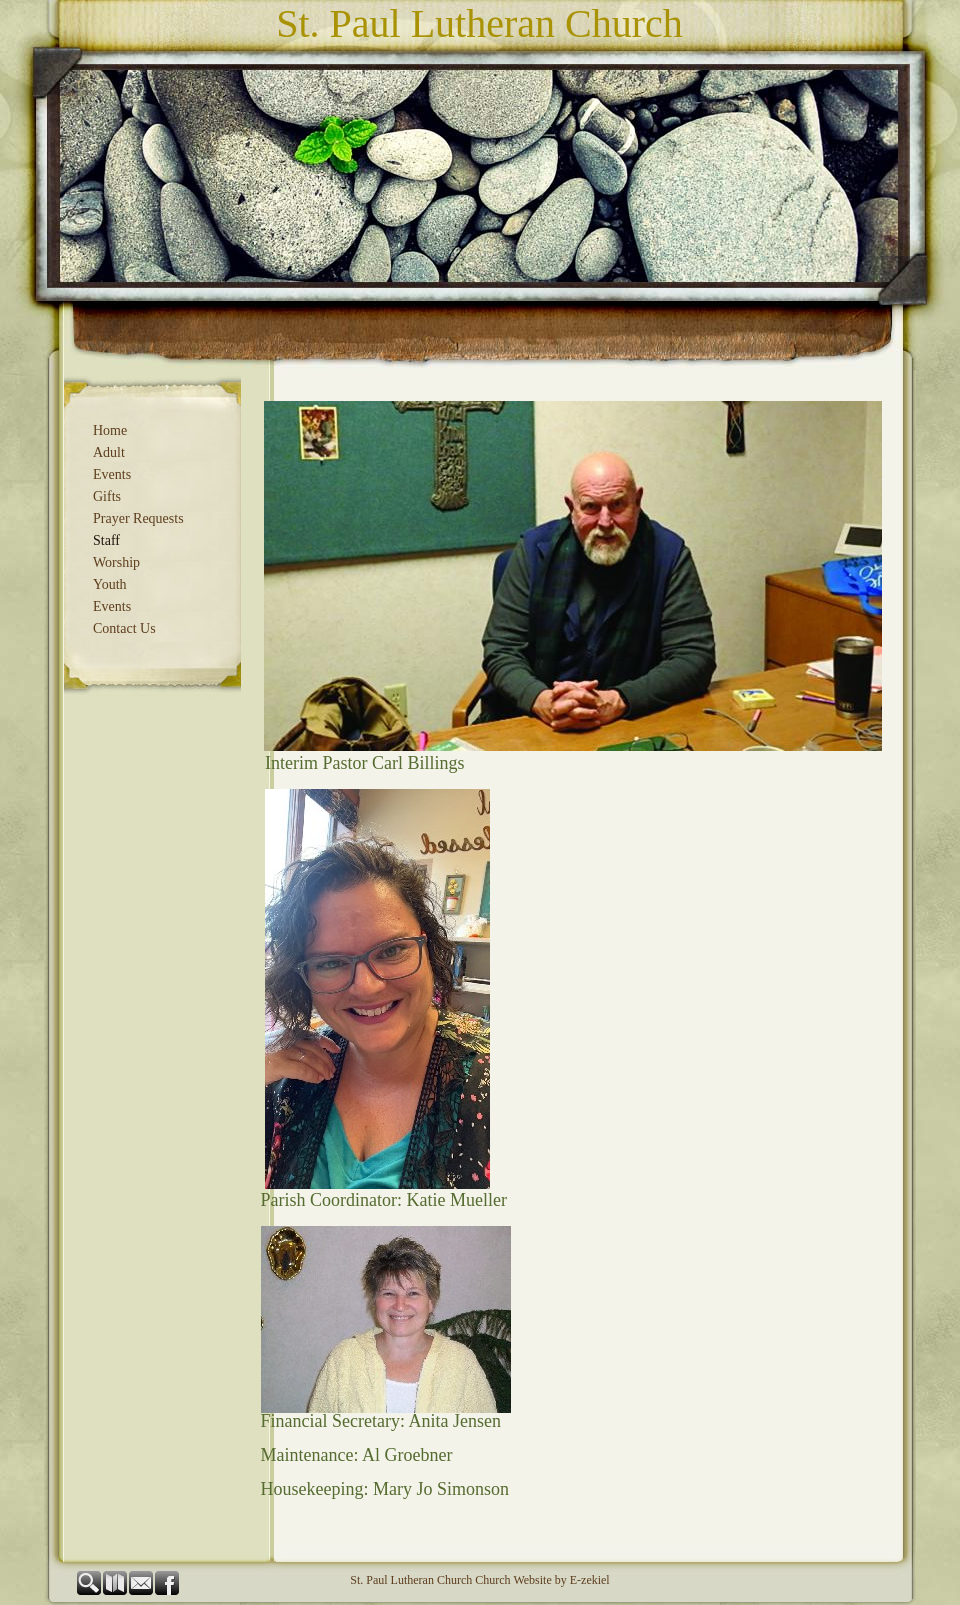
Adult (109, 452)
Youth (110, 584)
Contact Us (124, 628)
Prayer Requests (138, 518)
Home (110, 430)
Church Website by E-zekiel (542, 1580)
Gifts (107, 496)
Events (112, 474)
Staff (106, 540)
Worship (116, 562)
